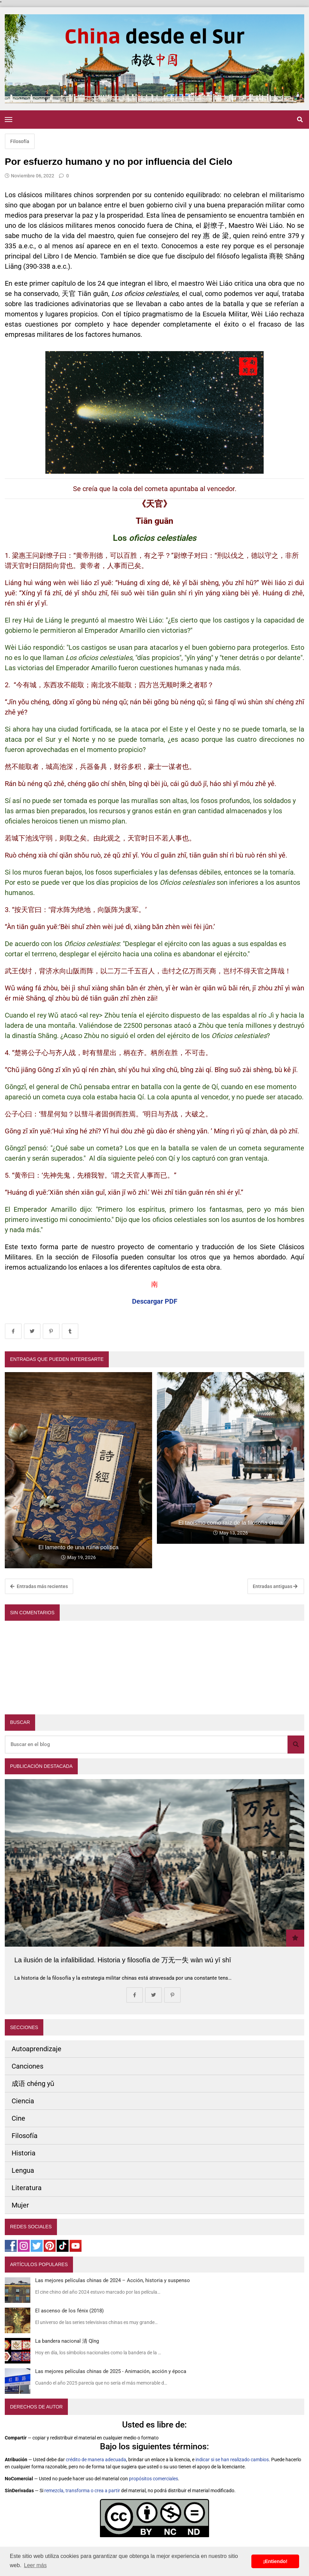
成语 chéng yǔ (33, 2083)
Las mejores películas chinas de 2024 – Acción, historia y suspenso (112, 2280)
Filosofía (19, 141)
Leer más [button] (35, 2565)
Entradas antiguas (275, 1586)
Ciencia (23, 2101)
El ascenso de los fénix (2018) (69, 2311)
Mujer (20, 2205)
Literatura (27, 2188)
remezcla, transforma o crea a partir (82, 2490)
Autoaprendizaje (36, 2049)
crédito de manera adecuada (96, 2459)
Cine (18, 2118)
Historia (23, 2153)
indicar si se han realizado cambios (232, 2459)
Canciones (27, 2066)
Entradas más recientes (39, 1586)
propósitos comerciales (153, 2478)
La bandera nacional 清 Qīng (67, 2341)
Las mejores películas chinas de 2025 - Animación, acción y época (110, 2371)
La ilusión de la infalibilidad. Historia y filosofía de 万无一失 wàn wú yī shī (122, 1960)
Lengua (23, 2170)
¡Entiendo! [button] (275, 2561)
